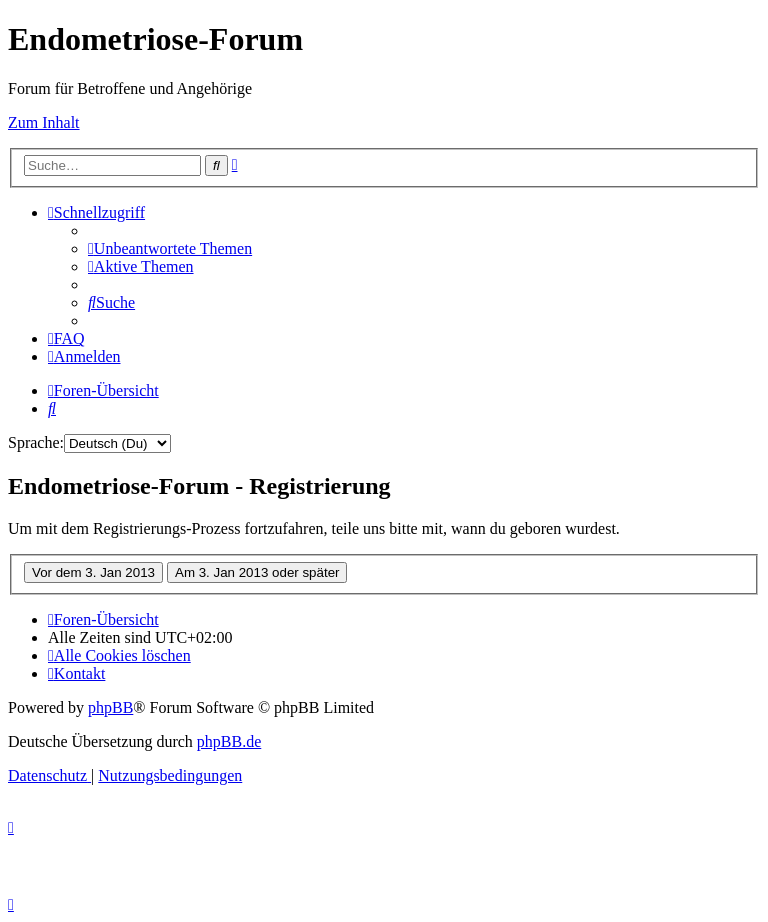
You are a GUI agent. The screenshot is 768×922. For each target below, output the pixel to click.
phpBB (110, 707)
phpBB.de (229, 741)
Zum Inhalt (44, 122)
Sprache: (36, 442)
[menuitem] (170, 248)
